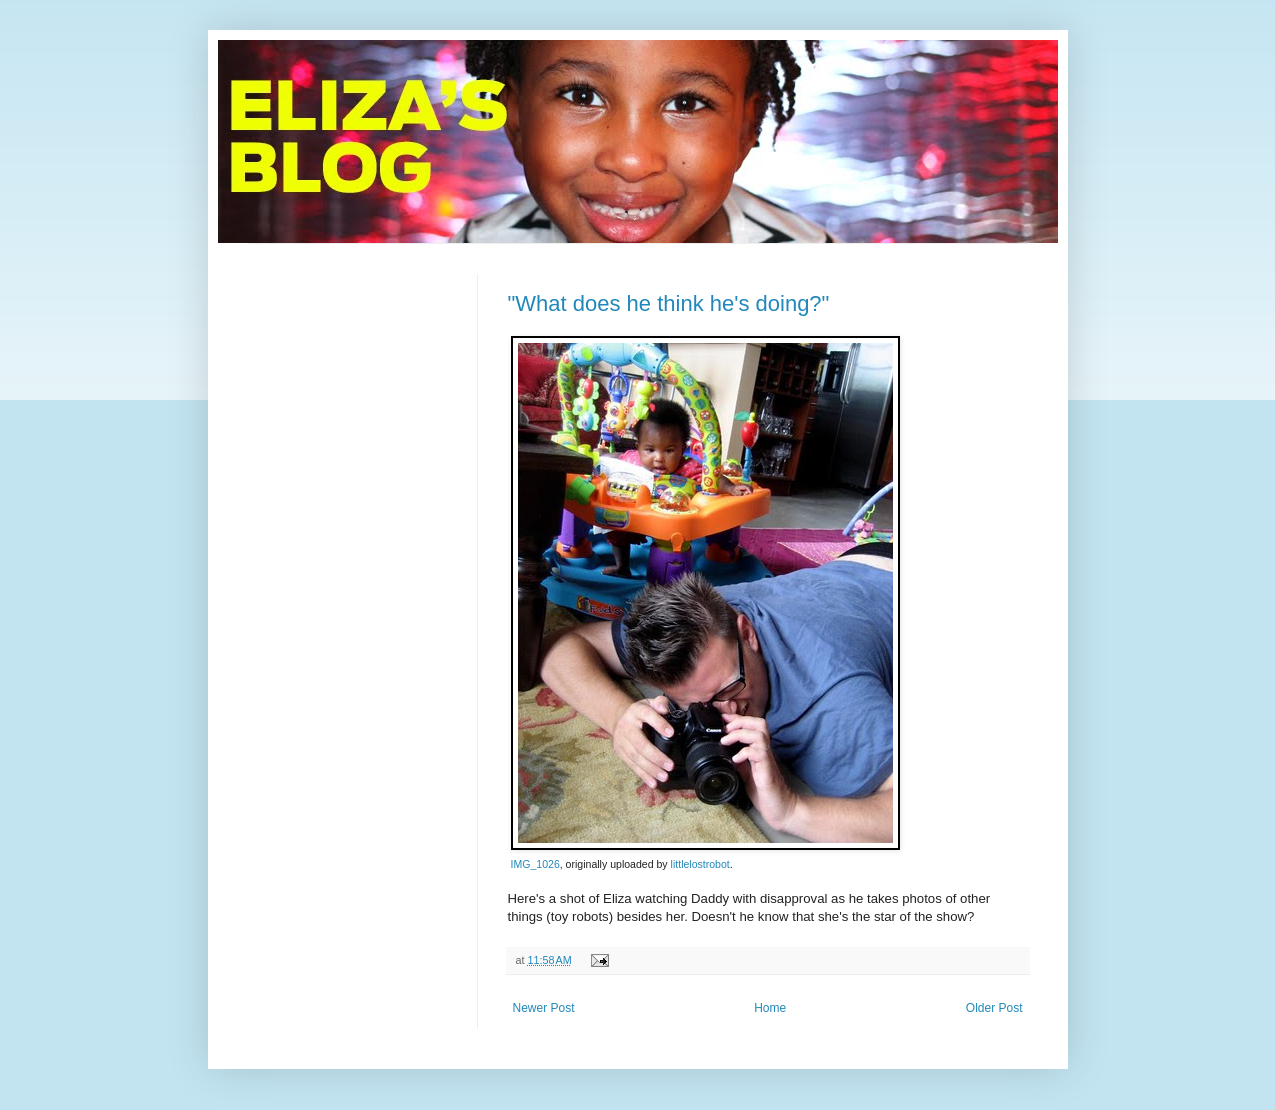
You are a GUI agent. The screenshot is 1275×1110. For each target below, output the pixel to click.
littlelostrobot (700, 864)
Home (770, 1008)
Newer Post (544, 1008)
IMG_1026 (535, 864)
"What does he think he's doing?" (669, 303)
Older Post (994, 1008)
